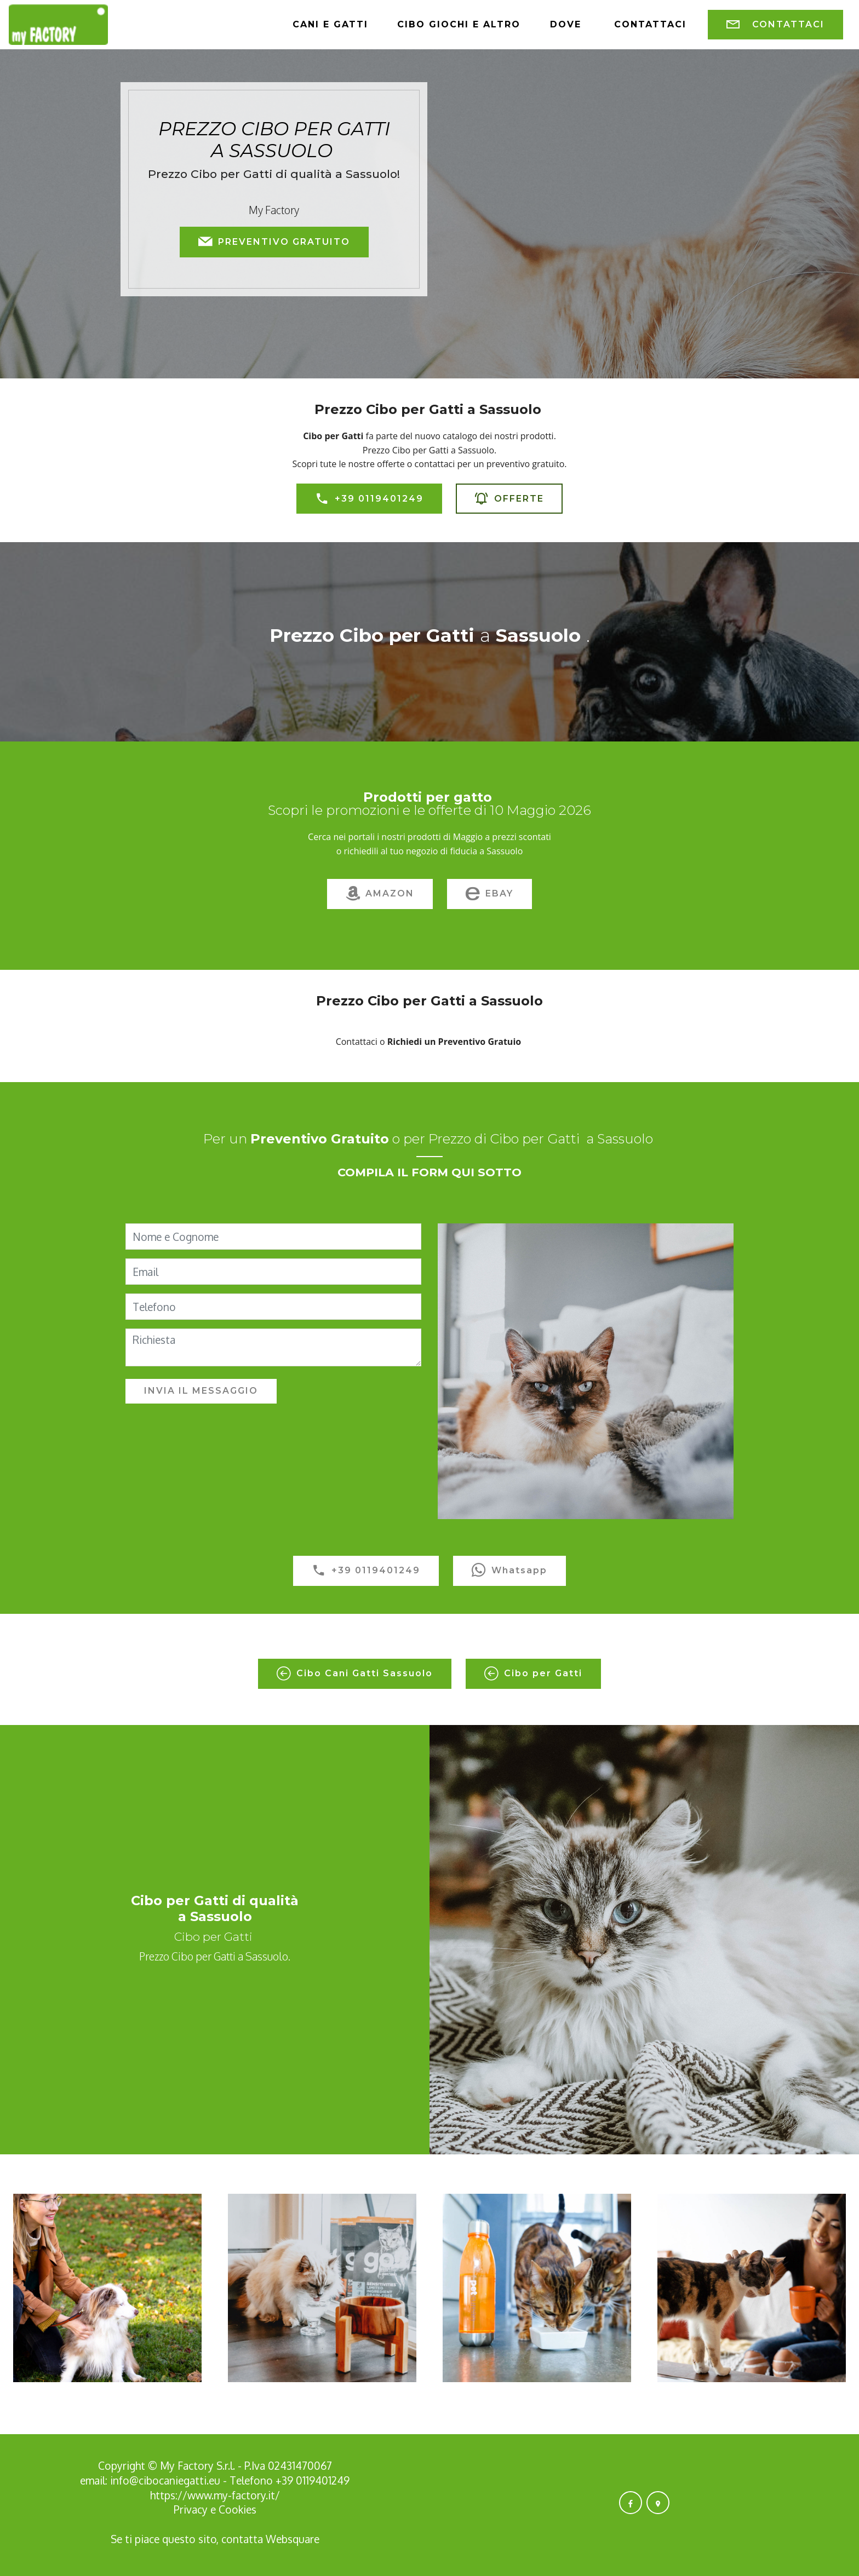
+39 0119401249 (369, 499)
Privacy (192, 2509)
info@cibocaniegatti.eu (165, 2480)
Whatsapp (509, 1570)
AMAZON (380, 894)
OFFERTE (509, 499)
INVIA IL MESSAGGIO (201, 1390)
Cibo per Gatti (533, 1673)
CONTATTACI (775, 24)
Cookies (237, 2509)
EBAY (489, 894)
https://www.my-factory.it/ (215, 2495)
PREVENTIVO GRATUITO (274, 242)
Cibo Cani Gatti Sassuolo (355, 1673)
